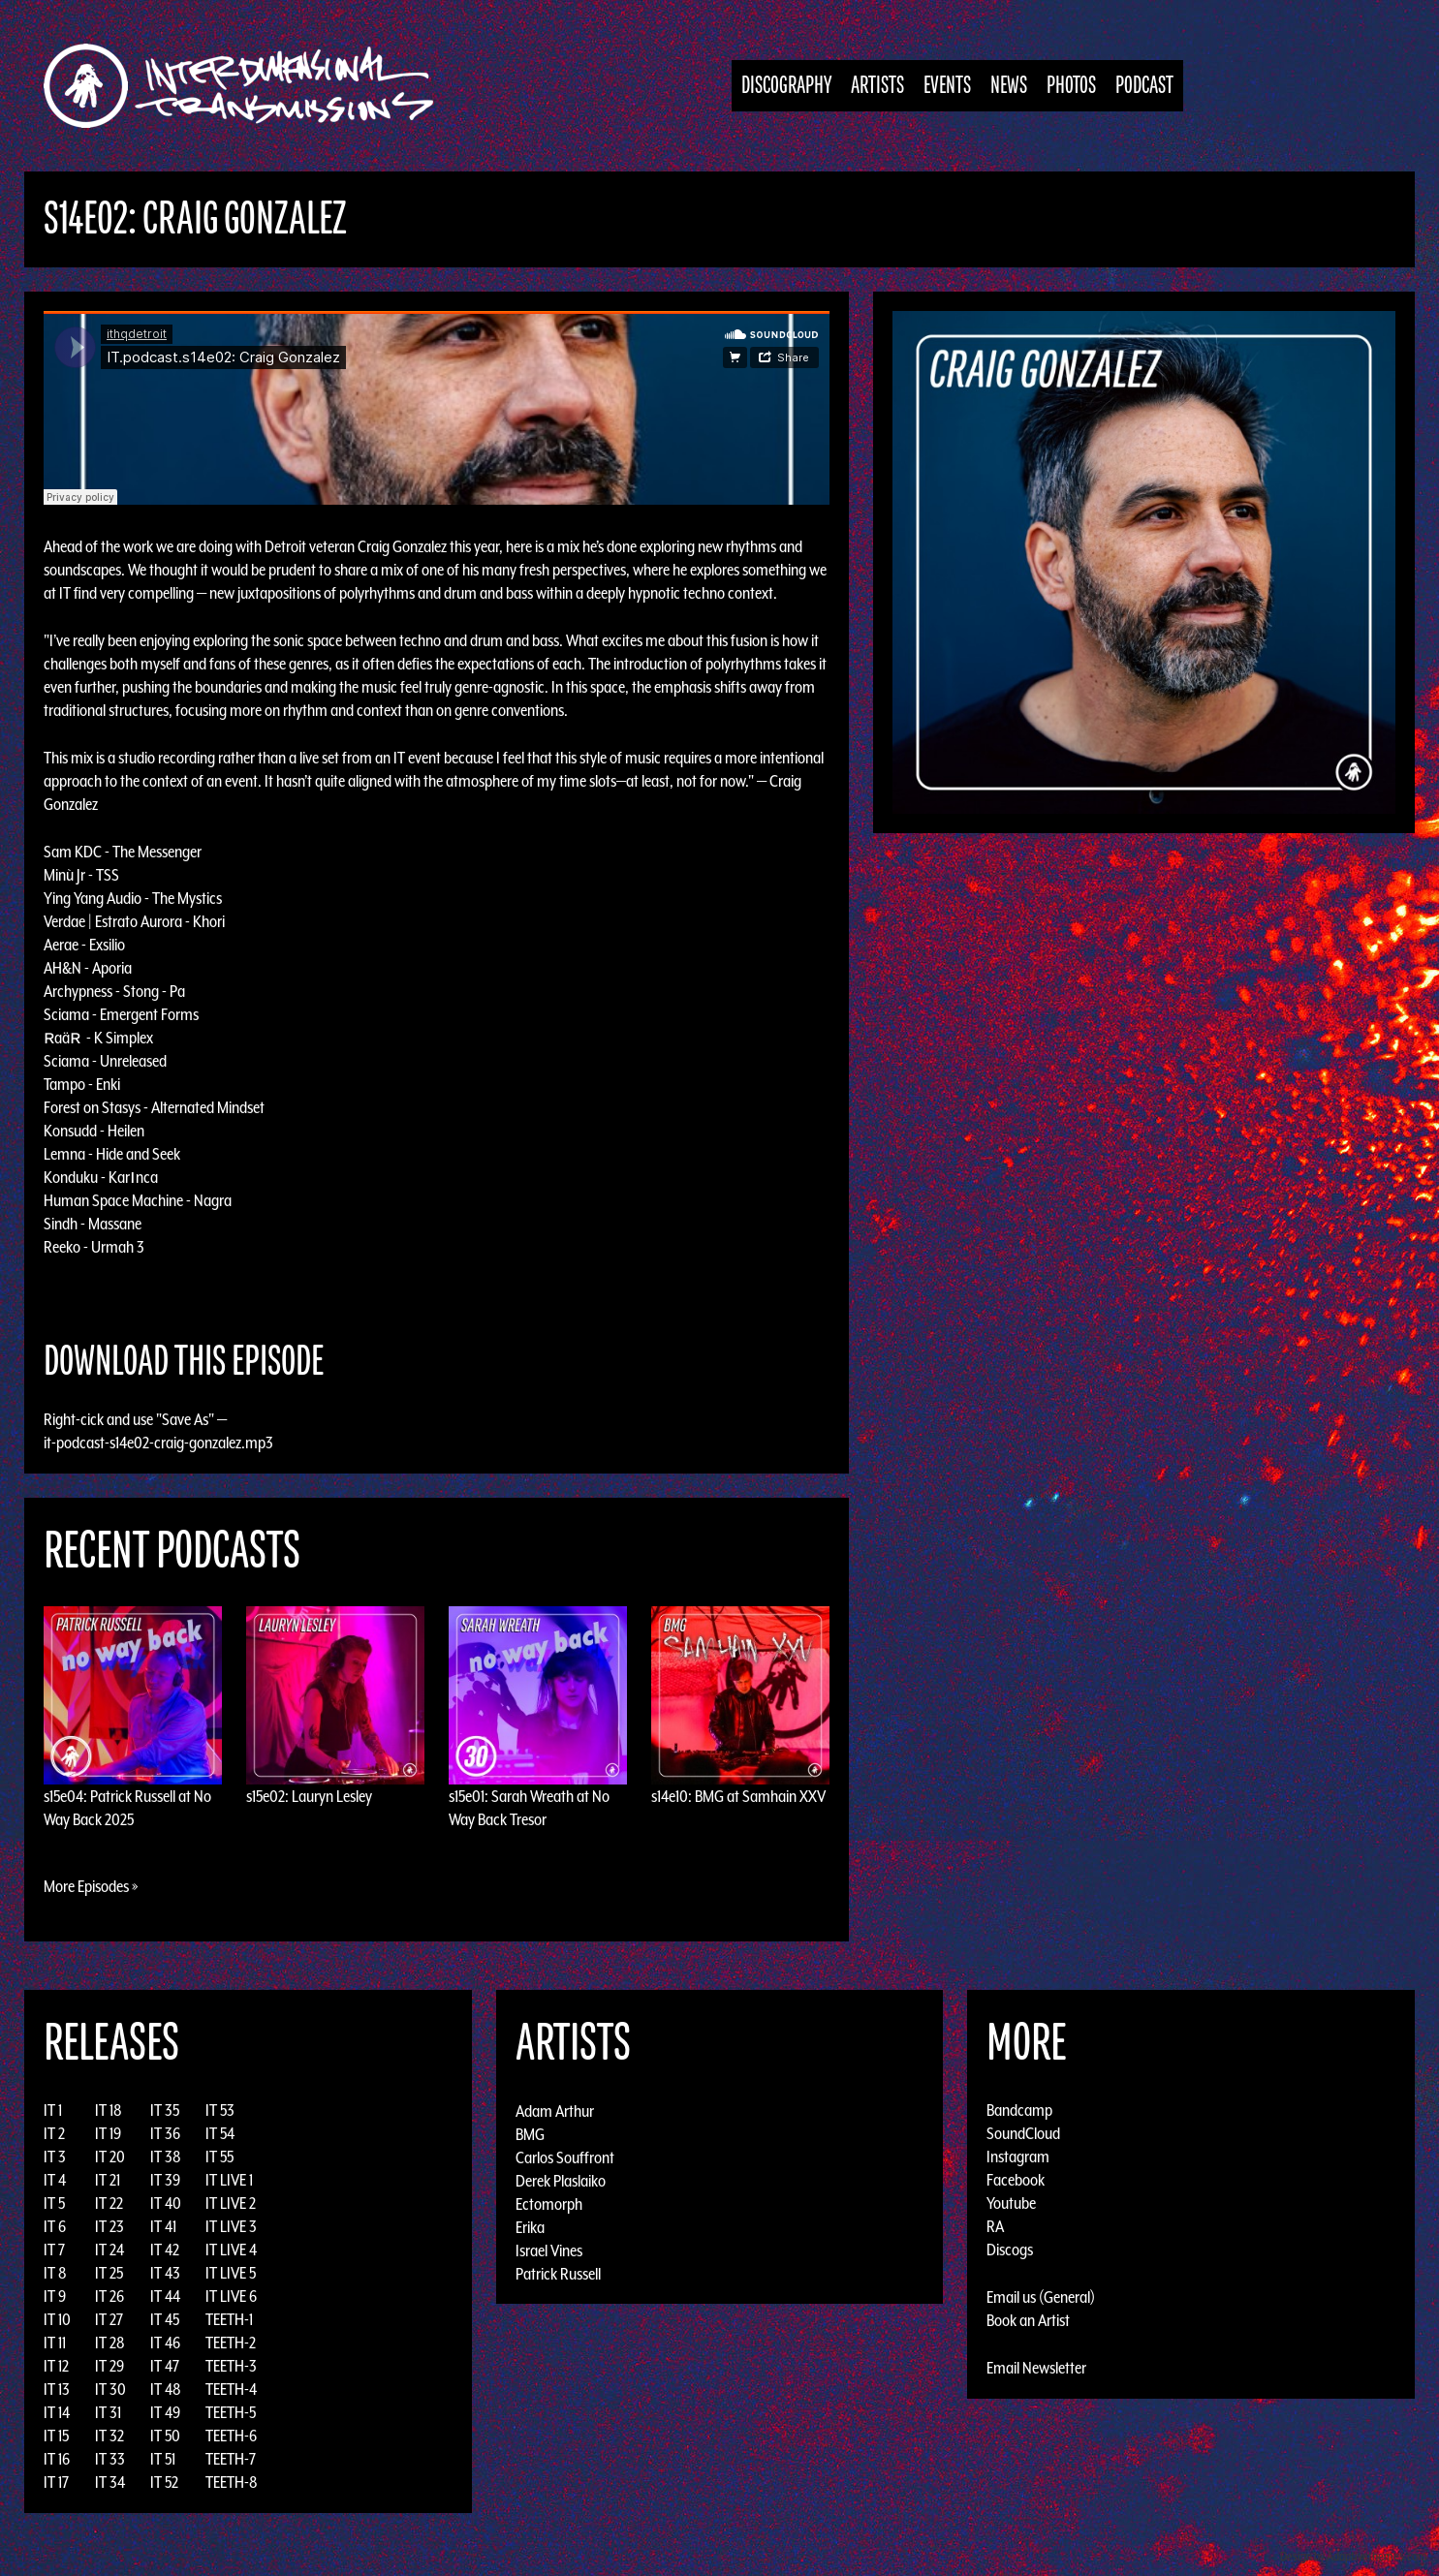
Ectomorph (549, 2203)
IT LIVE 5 (230, 2272)
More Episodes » (91, 1886)
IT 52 (164, 2482)
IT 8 (55, 2272)
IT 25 (109, 2272)
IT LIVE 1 (229, 2179)
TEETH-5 (230, 2412)
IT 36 (165, 2133)
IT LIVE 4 (231, 2249)
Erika (530, 2226)
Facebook (1015, 2179)
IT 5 (54, 2203)
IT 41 (163, 2226)
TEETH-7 (230, 2458)
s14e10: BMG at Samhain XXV (738, 1796)
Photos (1071, 86)
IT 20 (110, 2156)
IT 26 (109, 2296)
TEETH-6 (231, 2435)
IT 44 (165, 2296)
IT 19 (108, 2133)
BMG (530, 2133)
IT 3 (55, 2156)
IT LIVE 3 (231, 2226)
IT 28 (110, 2342)
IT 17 (56, 2482)
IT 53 (220, 2110)
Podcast (1144, 86)
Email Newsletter (1036, 2367)
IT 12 (56, 2365)
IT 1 (53, 2110)
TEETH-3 (231, 2365)
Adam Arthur (555, 2110)
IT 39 (165, 2179)
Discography (786, 86)
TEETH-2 (230, 2342)
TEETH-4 (231, 2389)
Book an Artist (1028, 2320)
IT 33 (110, 2458)
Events (947, 86)
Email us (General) (1040, 2297)
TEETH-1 (229, 2319)
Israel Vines (549, 2249)
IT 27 (109, 2319)
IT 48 (165, 2389)
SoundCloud (1023, 2133)
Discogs (1009, 2249)
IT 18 (108, 2110)
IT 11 (55, 2342)
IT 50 (165, 2435)
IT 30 (110, 2389)
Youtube (1011, 2203)
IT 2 (54, 2133)
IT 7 (54, 2249)
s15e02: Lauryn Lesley (309, 1796)
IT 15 (56, 2435)
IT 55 (219, 2156)
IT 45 (164, 2319)
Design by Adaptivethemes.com (1353, 2556)
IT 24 (109, 2249)
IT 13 (57, 2389)
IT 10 (57, 2319)
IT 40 (165, 2203)
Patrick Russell (558, 2272)
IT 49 (165, 2412)
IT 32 (109, 2435)
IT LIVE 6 (231, 2296)
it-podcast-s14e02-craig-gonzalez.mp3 (158, 1442)
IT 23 (109, 2226)
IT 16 (57, 2458)
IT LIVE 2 (230, 2203)
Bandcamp (1019, 2110)
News (1008, 86)
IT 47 (164, 2365)
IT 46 (165, 2342)
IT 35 (164, 2110)
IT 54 (220, 2133)
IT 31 (108, 2412)
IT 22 (109, 2203)
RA (995, 2226)
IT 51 (162, 2458)
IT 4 (55, 2179)
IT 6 (55, 2226)
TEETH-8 (231, 2482)
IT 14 (57, 2412)
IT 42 (164, 2249)
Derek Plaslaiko (561, 2179)
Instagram (1017, 2156)
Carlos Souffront (565, 2156)
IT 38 (165, 2156)
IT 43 (165, 2272)
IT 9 (55, 2296)
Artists (877, 86)
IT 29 (109, 2365)
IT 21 (107, 2179)
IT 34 (110, 2482)
